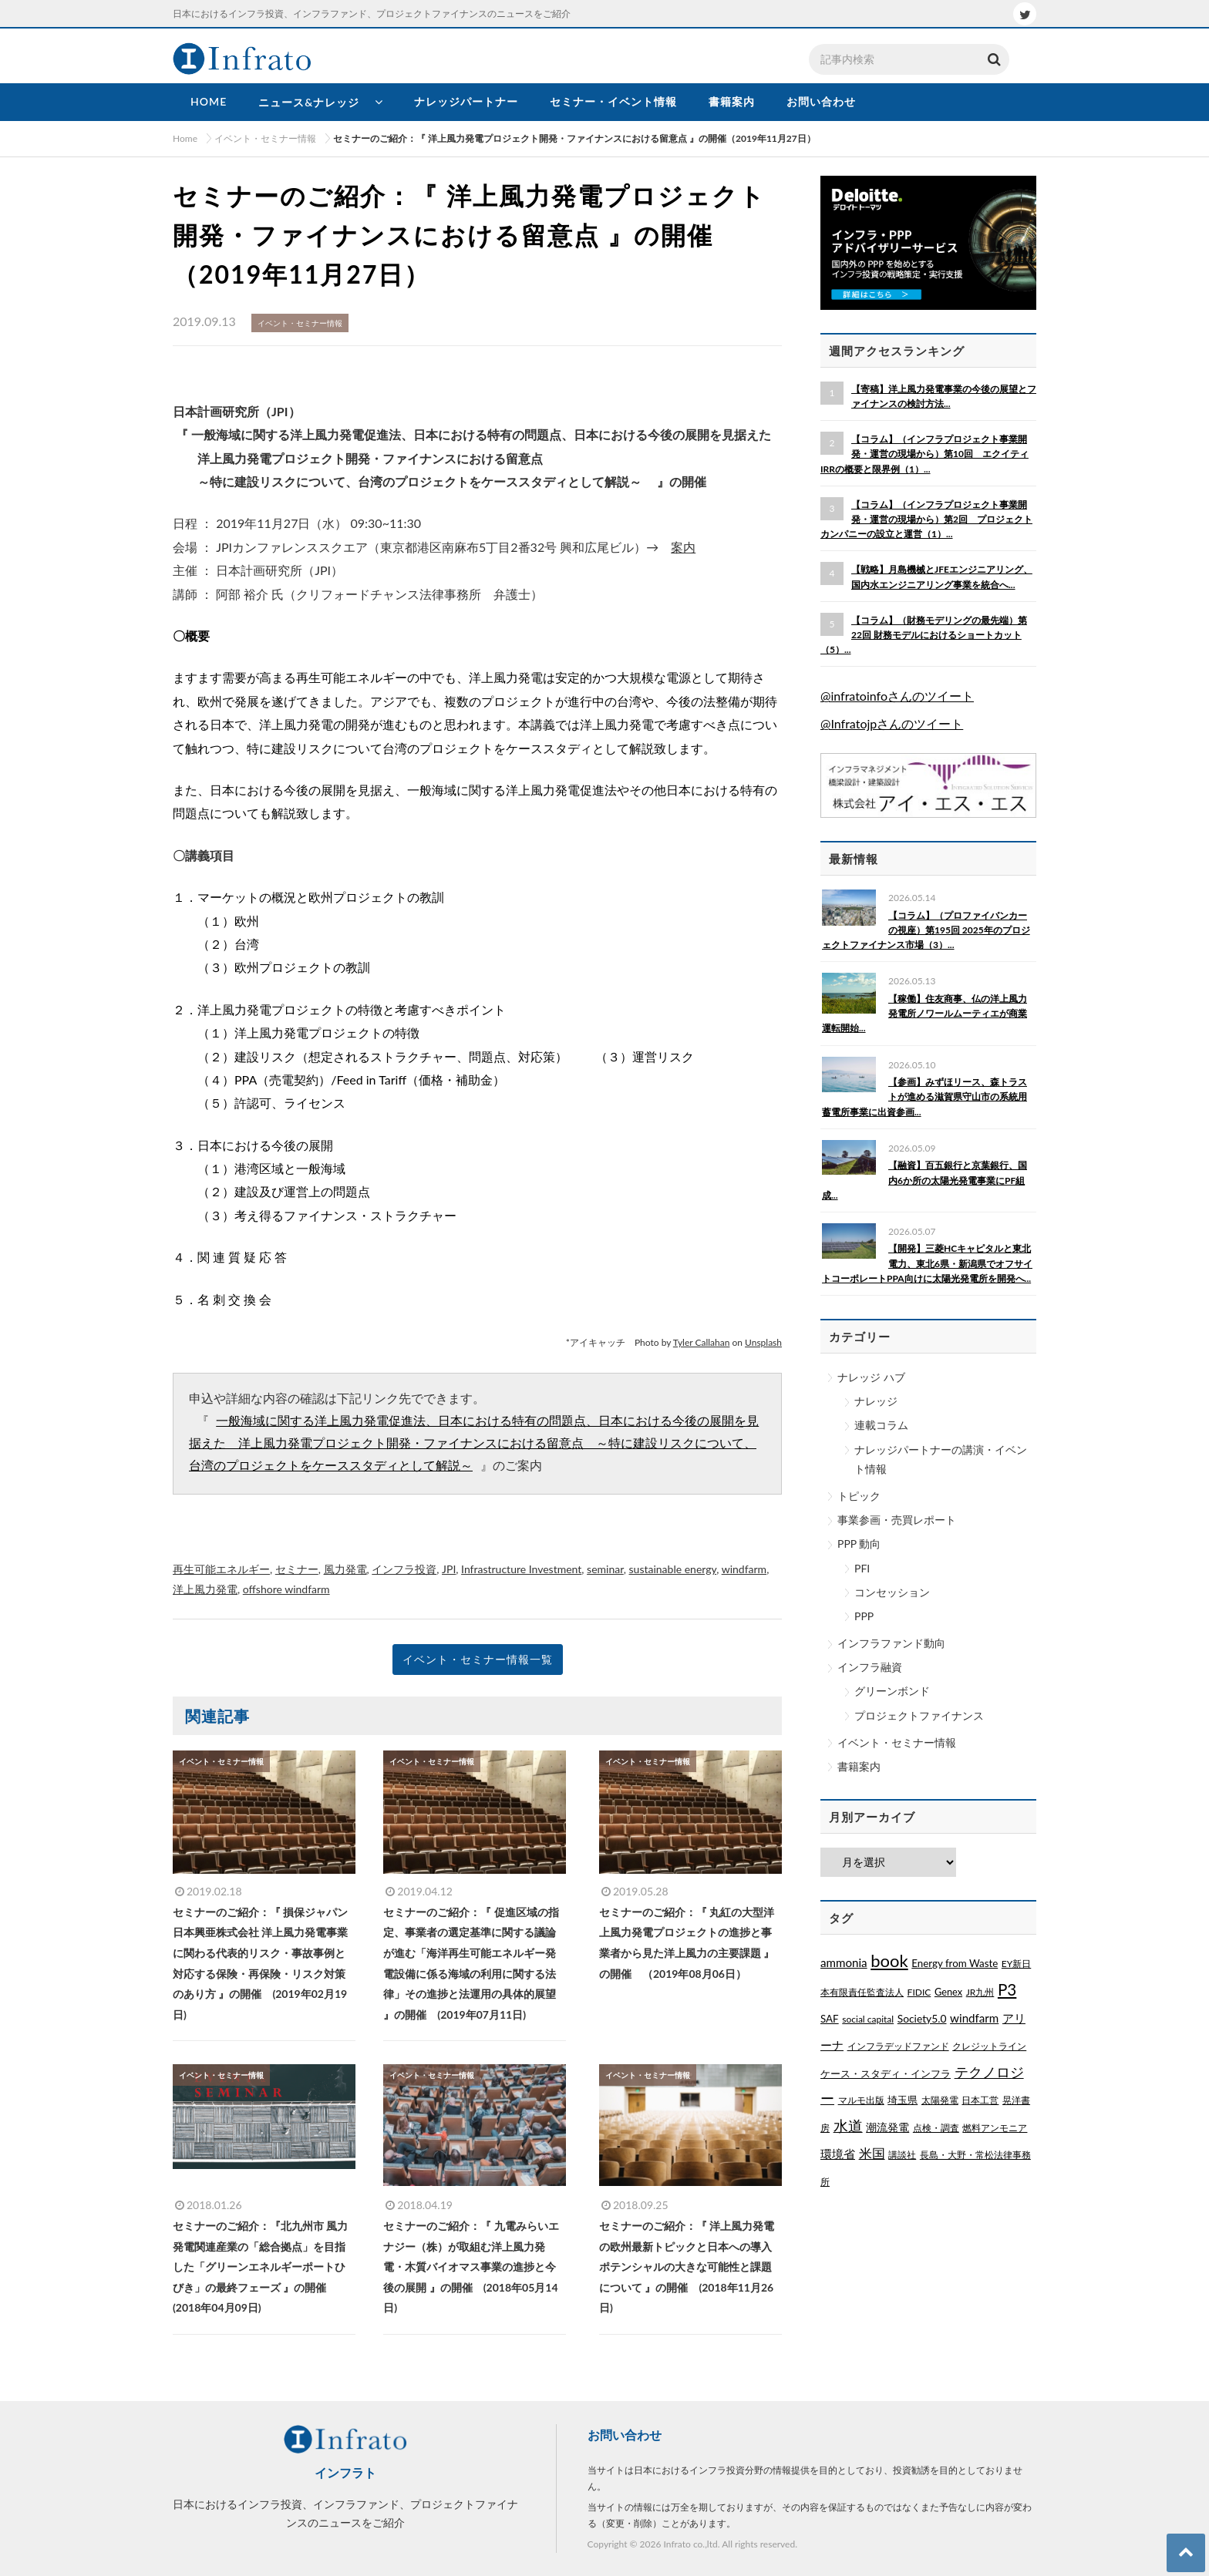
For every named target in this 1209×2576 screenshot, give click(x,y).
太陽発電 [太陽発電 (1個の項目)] (939, 2100)
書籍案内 (859, 1766)
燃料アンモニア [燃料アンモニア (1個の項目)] (994, 2128)
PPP (864, 1616)
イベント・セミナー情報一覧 (477, 1659)
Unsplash (763, 1342)
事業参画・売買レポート (896, 1519)
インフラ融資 (869, 1666)
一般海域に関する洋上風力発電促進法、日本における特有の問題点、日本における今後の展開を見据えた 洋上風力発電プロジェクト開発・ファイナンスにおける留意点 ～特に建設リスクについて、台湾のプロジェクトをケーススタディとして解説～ (474, 1444)
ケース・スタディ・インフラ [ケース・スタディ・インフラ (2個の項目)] (885, 2073)
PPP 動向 (859, 1543)
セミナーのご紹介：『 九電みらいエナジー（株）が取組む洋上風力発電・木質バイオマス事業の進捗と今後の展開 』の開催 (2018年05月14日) (470, 2266)
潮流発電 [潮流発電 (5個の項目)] (887, 2127)
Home (185, 138)
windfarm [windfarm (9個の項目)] (974, 2018)
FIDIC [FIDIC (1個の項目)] (919, 1992)
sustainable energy (673, 1569)
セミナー (296, 1569)
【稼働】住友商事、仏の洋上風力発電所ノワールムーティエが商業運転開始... (924, 1013)
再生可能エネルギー (221, 1569)
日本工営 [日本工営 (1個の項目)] (980, 2100)
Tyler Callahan (701, 1342)
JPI (449, 1569)
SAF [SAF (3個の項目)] (829, 2019)
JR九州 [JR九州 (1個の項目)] (980, 1992)
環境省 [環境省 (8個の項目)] (837, 2154)
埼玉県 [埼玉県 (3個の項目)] (902, 2099)
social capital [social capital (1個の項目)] (868, 2019)
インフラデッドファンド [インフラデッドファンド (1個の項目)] (898, 2046)
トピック (859, 1495)
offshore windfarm (286, 1589)
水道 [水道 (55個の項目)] (848, 2125)
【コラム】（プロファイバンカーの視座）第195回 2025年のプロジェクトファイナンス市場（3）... (926, 930)
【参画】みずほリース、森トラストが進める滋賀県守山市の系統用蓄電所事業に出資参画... (924, 1096)
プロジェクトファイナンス (919, 1715)
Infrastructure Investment (521, 1569)
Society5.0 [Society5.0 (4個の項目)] (922, 2018)
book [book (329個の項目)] (889, 1960)
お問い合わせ (625, 2434)
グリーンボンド (892, 1690)
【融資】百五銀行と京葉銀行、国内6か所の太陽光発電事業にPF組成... (924, 1179)
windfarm (744, 1569)
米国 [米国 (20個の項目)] (872, 2153)
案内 (683, 547)
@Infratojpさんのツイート (891, 723)
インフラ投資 (404, 1569)
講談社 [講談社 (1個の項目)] (902, 2155)
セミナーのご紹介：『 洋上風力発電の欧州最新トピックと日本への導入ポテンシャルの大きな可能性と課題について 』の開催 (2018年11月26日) (686, 2266)
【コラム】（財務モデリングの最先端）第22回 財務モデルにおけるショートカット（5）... (923, 634)
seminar (605, 1569)
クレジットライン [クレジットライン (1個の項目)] (989, 2046)
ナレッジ (875, 1400)
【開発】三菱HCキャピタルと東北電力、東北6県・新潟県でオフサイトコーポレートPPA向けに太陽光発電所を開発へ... (927, 1263)
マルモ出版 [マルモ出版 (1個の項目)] (861, 2100)
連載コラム (881, 1424)
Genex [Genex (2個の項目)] (948, 1992)
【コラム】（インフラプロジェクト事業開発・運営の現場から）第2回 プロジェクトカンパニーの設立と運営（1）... (926, 519)
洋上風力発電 (205, 1589)
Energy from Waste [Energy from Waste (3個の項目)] (954, 1963)
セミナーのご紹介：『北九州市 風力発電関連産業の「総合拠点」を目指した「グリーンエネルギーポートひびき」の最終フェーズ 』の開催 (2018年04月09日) (260, 2266)
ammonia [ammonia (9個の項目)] (843, 1962)
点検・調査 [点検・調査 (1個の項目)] (936, 2128)
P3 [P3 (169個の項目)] (1007, 1989)
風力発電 (345, 1569)
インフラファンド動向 (891, 1643)
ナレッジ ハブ (871, 1377)
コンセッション (892, 1592)
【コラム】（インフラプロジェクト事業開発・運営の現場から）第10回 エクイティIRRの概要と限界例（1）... (924, 453)
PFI (862, 1568)
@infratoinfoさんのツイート (897, 695)
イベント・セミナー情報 (896, 1742)
